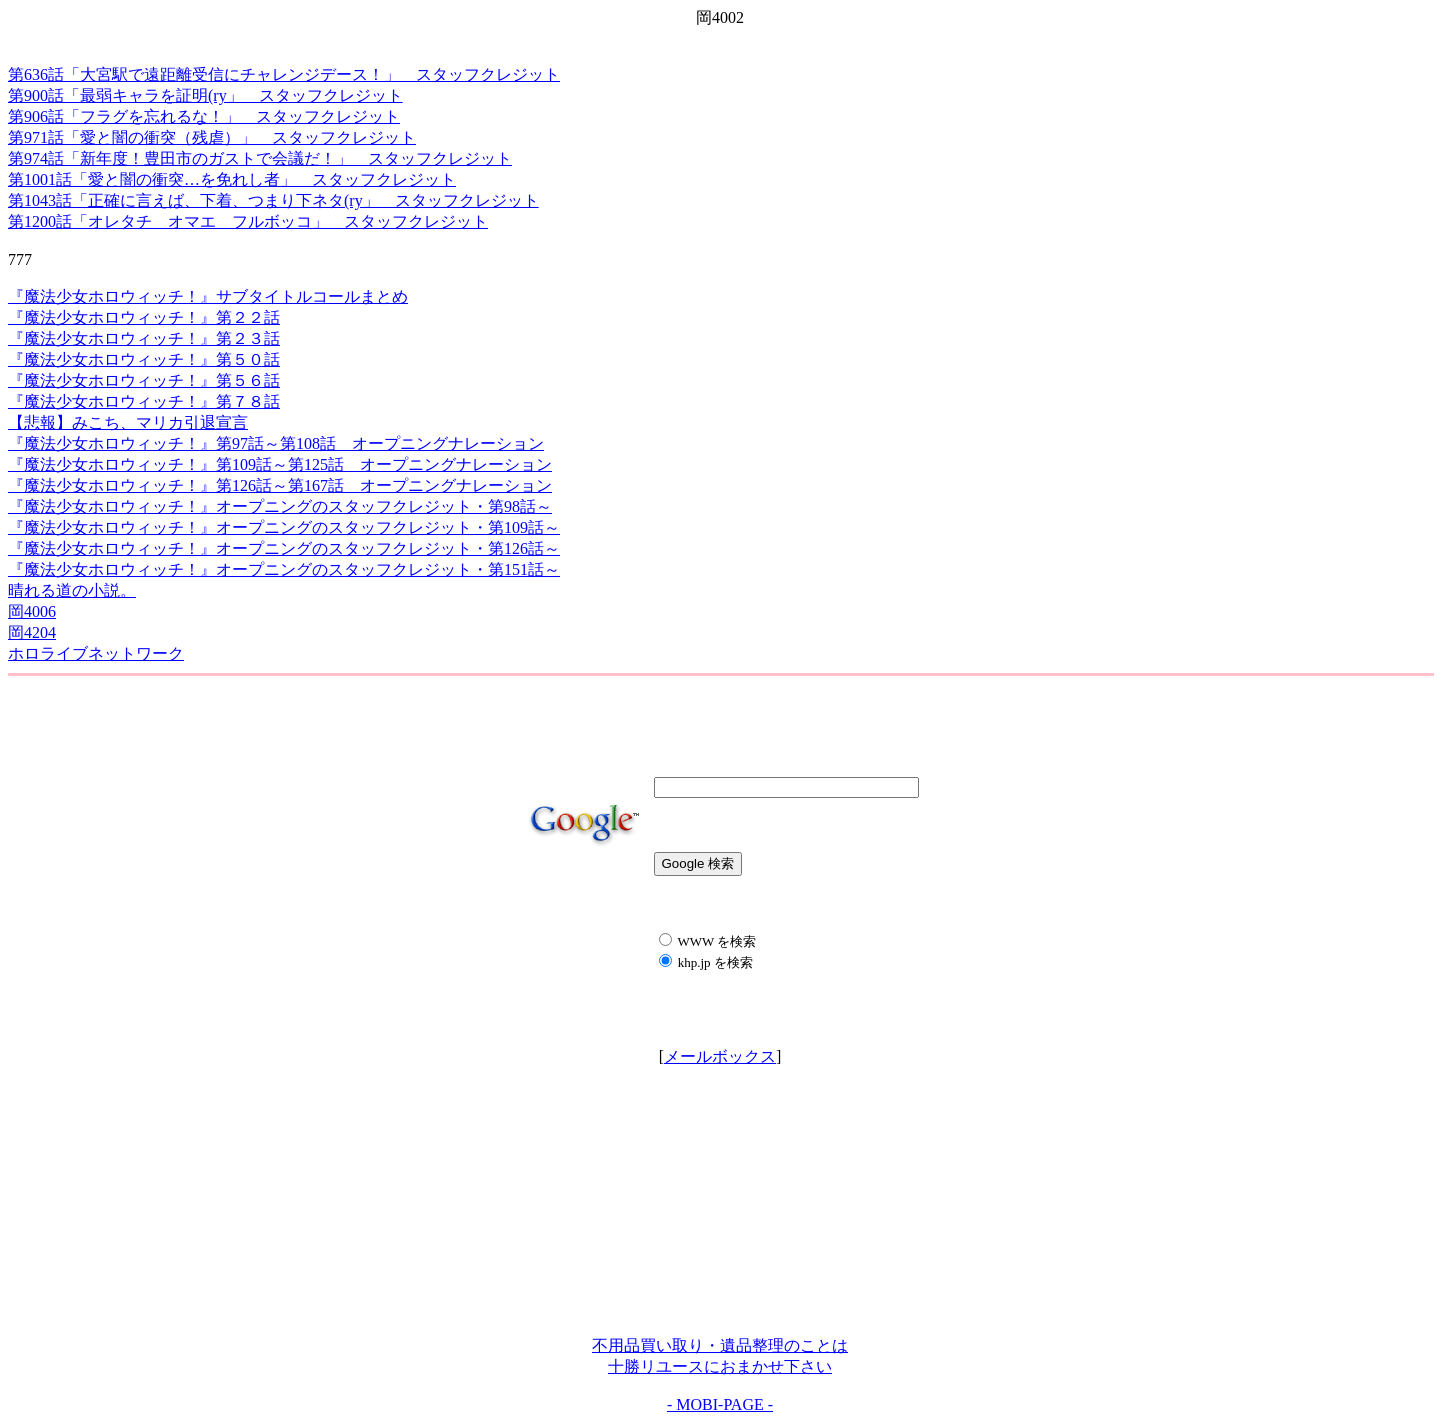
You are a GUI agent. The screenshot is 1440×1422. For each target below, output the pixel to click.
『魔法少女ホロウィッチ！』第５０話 (144, 359)
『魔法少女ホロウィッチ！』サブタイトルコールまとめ (208, 296)
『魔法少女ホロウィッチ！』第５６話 (144, 380)
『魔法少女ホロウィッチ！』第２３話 (144, 338)
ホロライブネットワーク (96, 653)
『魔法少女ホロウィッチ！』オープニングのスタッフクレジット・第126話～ (284, 548)
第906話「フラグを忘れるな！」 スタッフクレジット (204, 116)
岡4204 (32, 632)
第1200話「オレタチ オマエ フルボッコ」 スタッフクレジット (248, 221)
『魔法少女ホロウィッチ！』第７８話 (144, 401)
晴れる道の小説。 (72, 590)
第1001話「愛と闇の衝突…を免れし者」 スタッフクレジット (232, 179)
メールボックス (720, 1056)
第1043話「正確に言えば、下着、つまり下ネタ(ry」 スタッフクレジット (273, 200)
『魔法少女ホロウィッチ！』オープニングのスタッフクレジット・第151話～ (284, 569)
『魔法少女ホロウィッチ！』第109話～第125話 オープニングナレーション (280, 464)
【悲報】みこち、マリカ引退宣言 (128, 422)
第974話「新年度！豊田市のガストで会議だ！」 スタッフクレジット (260, 158)
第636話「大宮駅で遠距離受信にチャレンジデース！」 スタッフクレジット (284, 74)
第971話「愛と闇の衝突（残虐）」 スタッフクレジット (212, 137)
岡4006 (32, 611)
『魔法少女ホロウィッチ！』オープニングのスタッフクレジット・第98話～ (280, 506)
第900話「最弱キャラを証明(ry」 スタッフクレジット (205, 95)
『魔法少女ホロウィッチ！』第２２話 (144, 317)
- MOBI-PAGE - (720, 1404)
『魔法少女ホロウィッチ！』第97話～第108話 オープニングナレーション (276, 443)
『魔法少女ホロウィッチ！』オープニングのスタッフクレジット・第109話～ (284, 527)
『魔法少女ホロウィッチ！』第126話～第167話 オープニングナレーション (280, 485)
